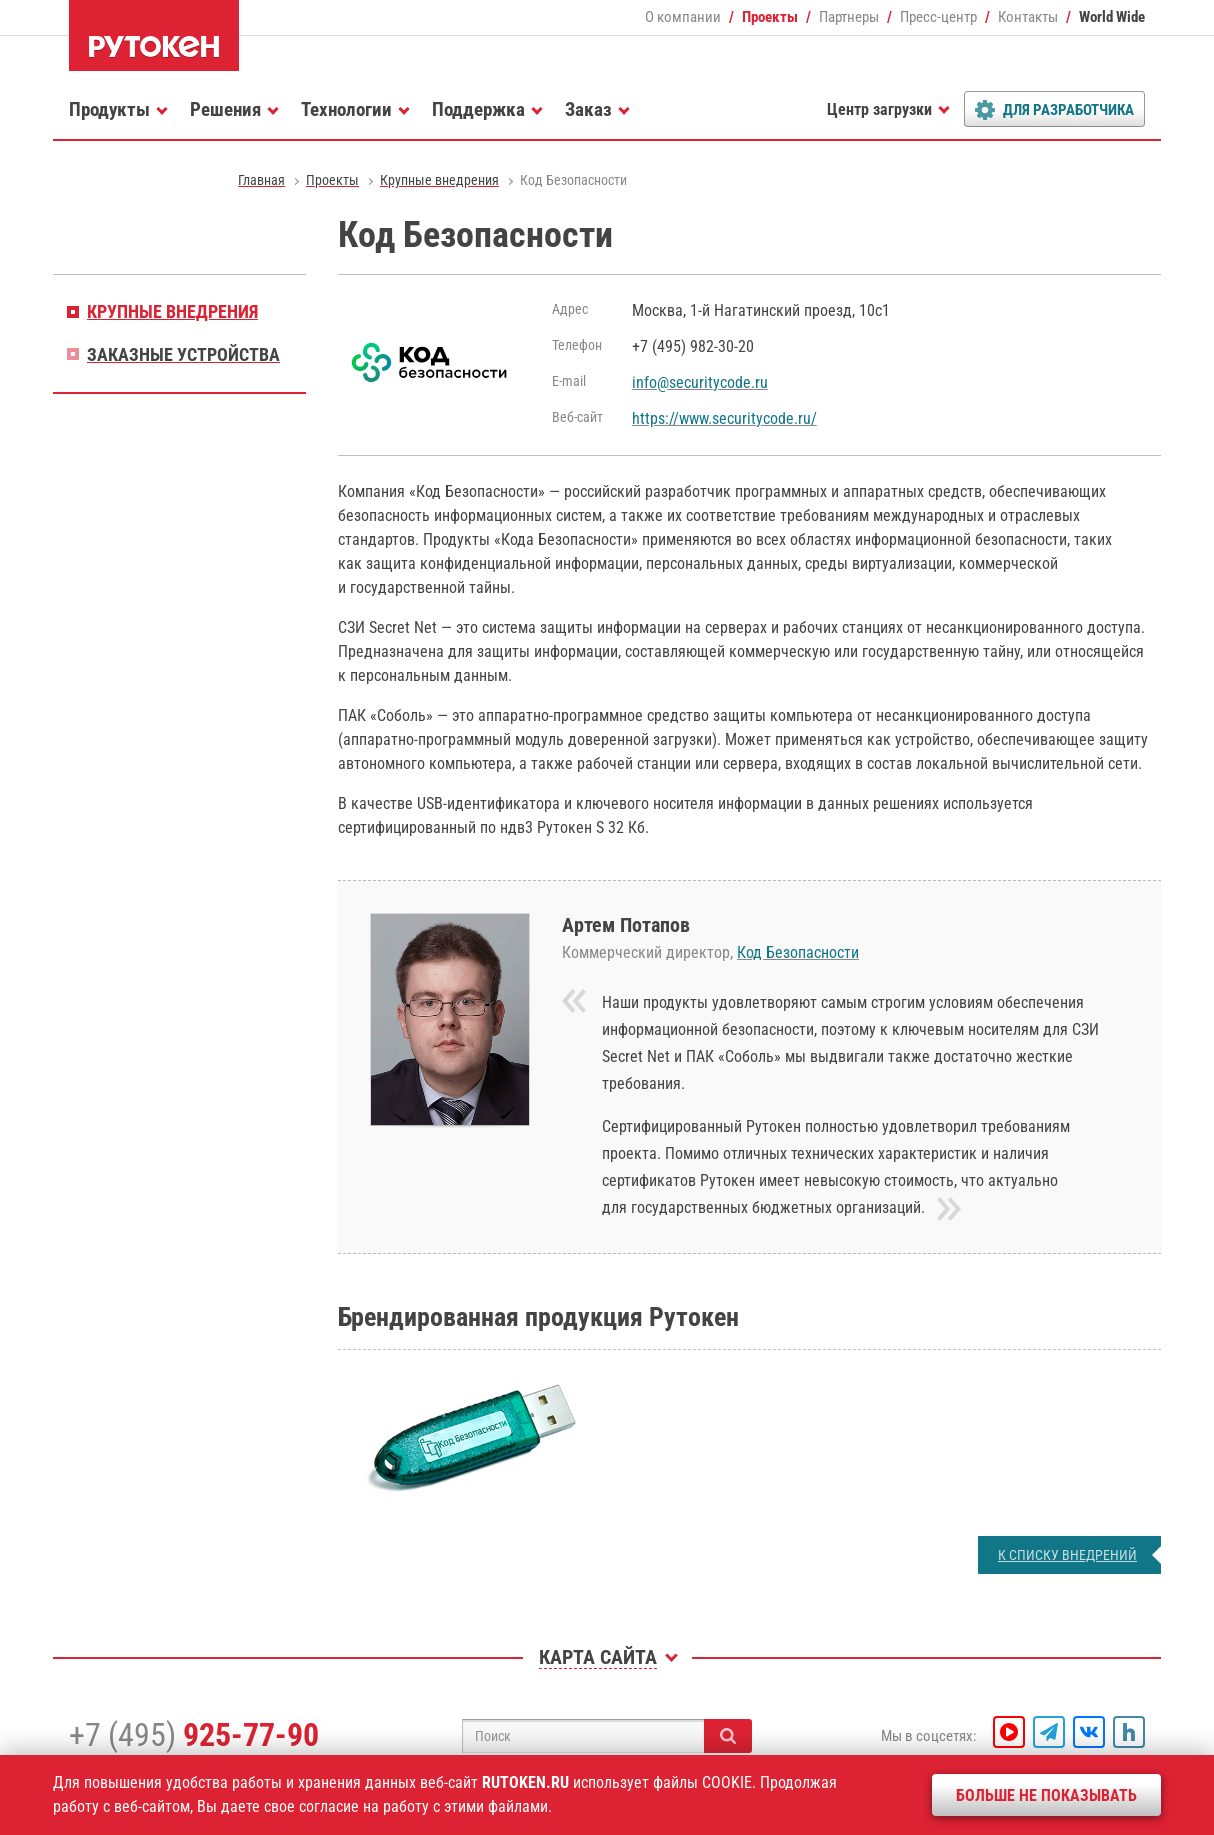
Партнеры (849, 17)
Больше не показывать (1046, 1795)
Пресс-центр (938, 17)
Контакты (1028, 17)
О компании (683, 17)
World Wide (1112, 17)
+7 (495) (194, 1735)
